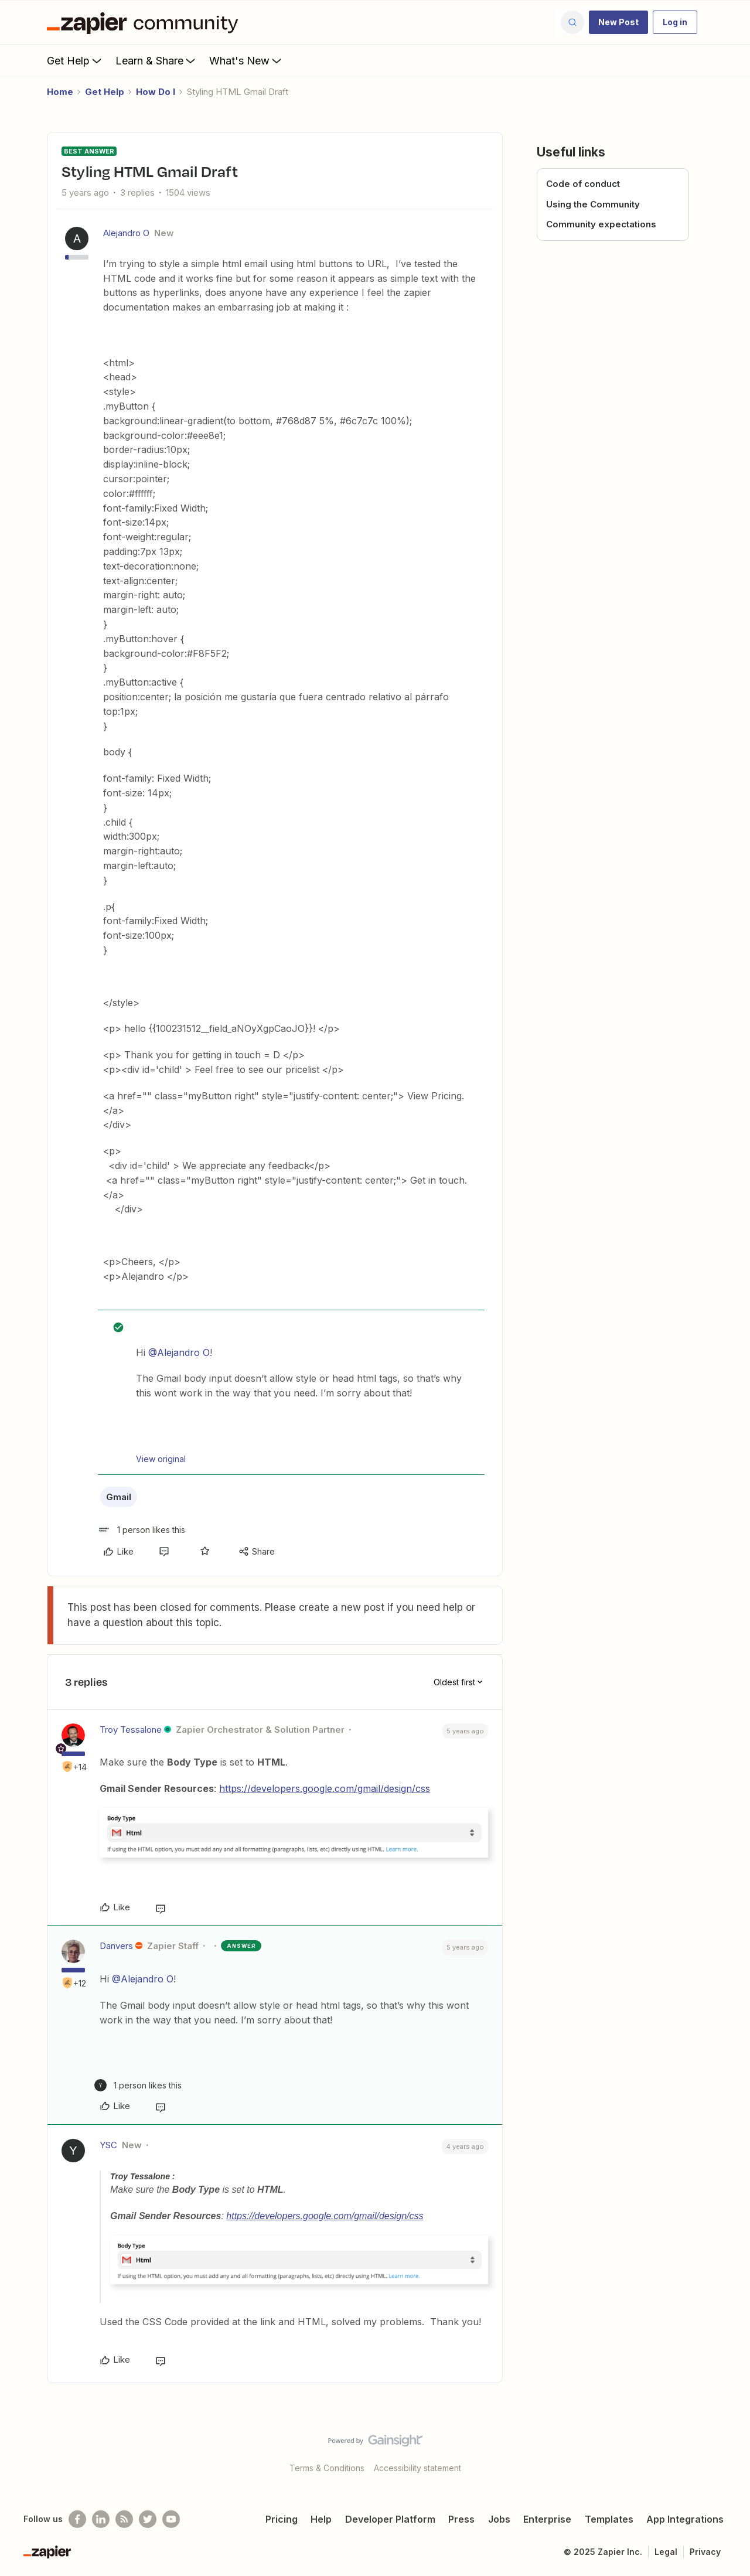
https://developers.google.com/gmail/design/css (324, 1788)
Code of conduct (583, 183)
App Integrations (685, 2519)
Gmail (118, 1496)
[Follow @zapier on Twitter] (147, 2519)
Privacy (705, 2552)
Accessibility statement (417, 2468)
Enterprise (547, 2519)
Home (60, 91)
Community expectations (601, 224)
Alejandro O (126, 232)
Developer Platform (390, 2519)
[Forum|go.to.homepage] (145, 22)
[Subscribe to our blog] (124, 2519)
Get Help (75, 60)
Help (321, 2519)
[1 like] (141, 1530)
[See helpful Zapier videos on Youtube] (171, 2519)
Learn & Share (156, 60)
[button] (618, 22)
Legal (665, 2552)
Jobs (499, 2519)
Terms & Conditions (326, 2468)
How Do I (155, 91)
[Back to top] (726, 2450)
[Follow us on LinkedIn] (101, 2519)
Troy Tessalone (131, 1729)
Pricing (281, 2519)
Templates (609, 2519)
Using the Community (593, 204)
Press (461, 2519)
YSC (108, 2145)
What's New (246, 60)
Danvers (116, 1945)
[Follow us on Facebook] (77, 2519)
